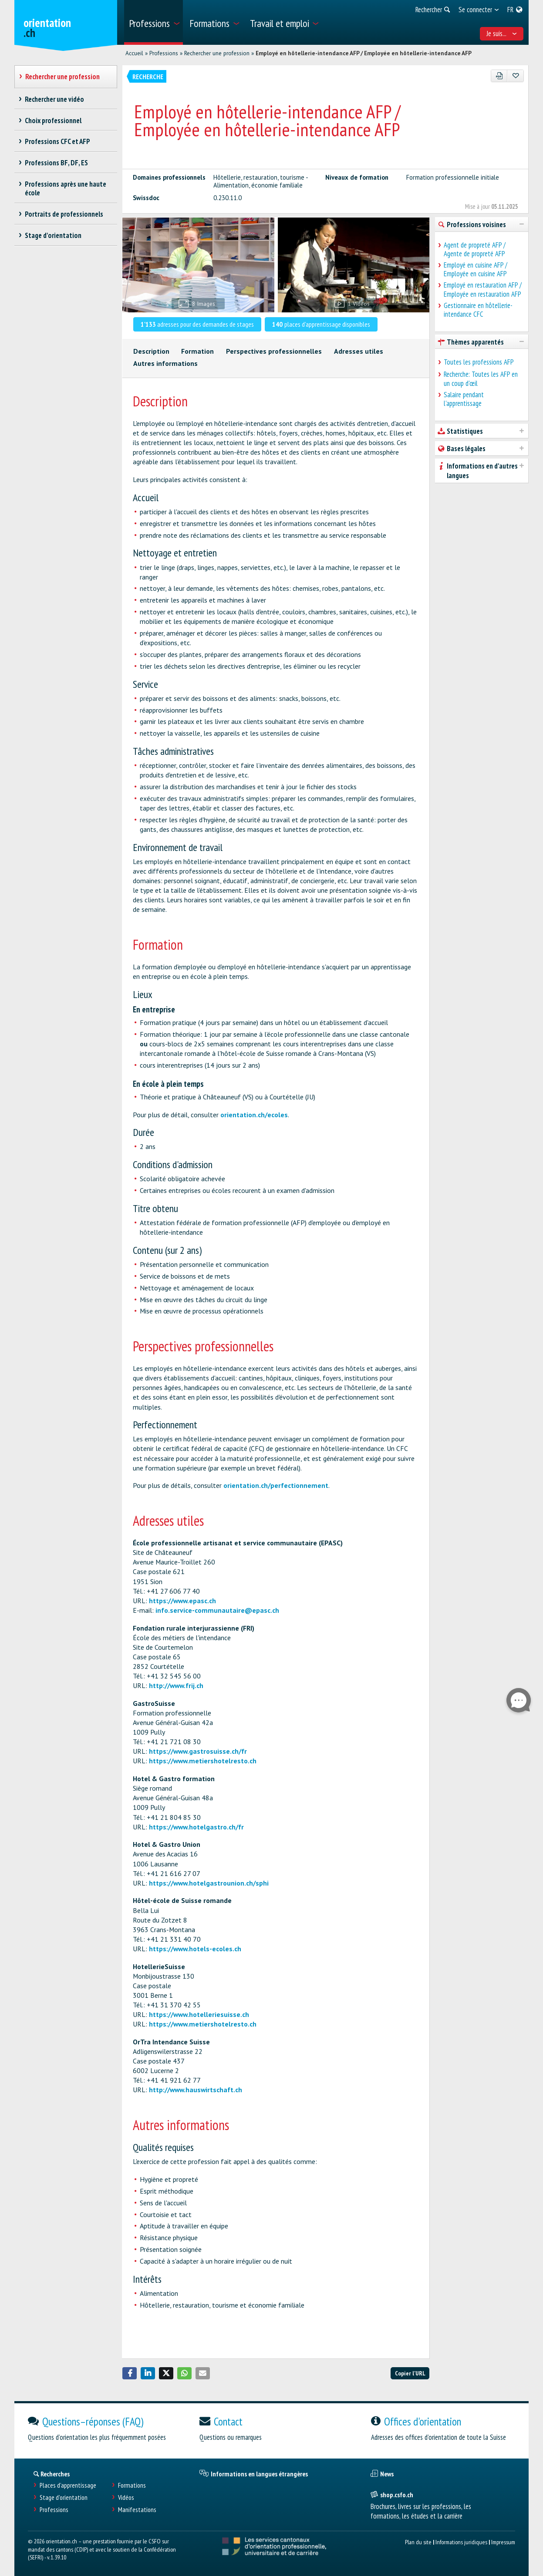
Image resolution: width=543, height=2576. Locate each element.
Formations (132, 2485)
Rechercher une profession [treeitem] (62, 76)
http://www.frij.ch (176, 1685)
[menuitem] (153, 22)
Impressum (503, 2542)
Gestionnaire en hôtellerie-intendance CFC (478, 309)
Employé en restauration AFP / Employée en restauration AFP (483, 289)
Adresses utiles (358, 351)
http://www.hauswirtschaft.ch (195, 2089)
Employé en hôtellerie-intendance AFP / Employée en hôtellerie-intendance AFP (364, 53)
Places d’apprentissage (68, 2485)
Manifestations (137, 2510)
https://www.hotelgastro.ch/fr (196, 1826)
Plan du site (418, 2542)
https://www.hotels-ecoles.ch (195, 1948)
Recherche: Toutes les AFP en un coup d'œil (481, 378)
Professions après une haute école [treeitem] (66, 188)
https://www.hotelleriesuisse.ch (199, 2014)
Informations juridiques (461, 2542)
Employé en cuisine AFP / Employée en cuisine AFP (475, 269)
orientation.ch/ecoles (254, 1114)
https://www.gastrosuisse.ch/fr (198, 1751)
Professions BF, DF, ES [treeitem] (56, 162)
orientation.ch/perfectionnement (275, 1485)
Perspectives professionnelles (274, 351)
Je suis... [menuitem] (501, 33)
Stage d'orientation (64, 2497)
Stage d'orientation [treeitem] (53, 235)
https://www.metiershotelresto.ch (202, 1760)
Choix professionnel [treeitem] (53, 120)
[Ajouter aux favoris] (515, 76)
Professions (163, 53)
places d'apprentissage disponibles (321, 324)
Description (151, 351)
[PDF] (499, 76)
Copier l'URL (410, 2373)
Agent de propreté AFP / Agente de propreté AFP (475, 249)
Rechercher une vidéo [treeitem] (54, 99)
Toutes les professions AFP (479, 362)
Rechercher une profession (217, 53)
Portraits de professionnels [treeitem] (64, 214)
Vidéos (126, 2497)
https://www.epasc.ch (182, 1600)
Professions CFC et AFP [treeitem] (58, 141)
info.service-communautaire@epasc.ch (217, 1610)
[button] (129, 2373)
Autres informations (165, 363)
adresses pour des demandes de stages (197, 324)
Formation (197, 351)
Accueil (134, 53)
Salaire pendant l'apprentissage (464, 399)
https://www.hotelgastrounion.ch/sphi (209, 1883)
